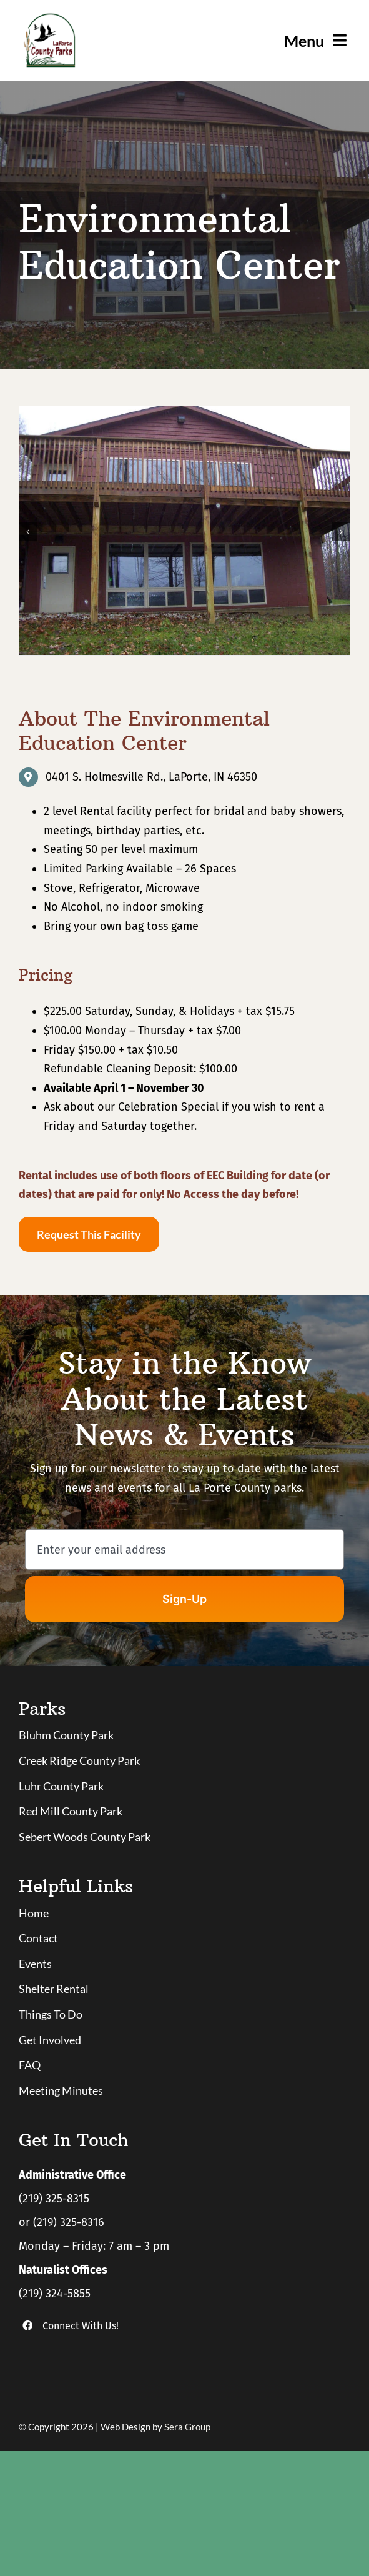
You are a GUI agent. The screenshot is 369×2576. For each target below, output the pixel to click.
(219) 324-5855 (55, 2293)
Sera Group (187, 2426)
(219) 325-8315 (54, 2198)
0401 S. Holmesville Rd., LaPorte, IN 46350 (151, 777)
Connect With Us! (80, 2326)
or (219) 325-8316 (61, 2222)
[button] (28, 531)
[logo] (49, 18)
